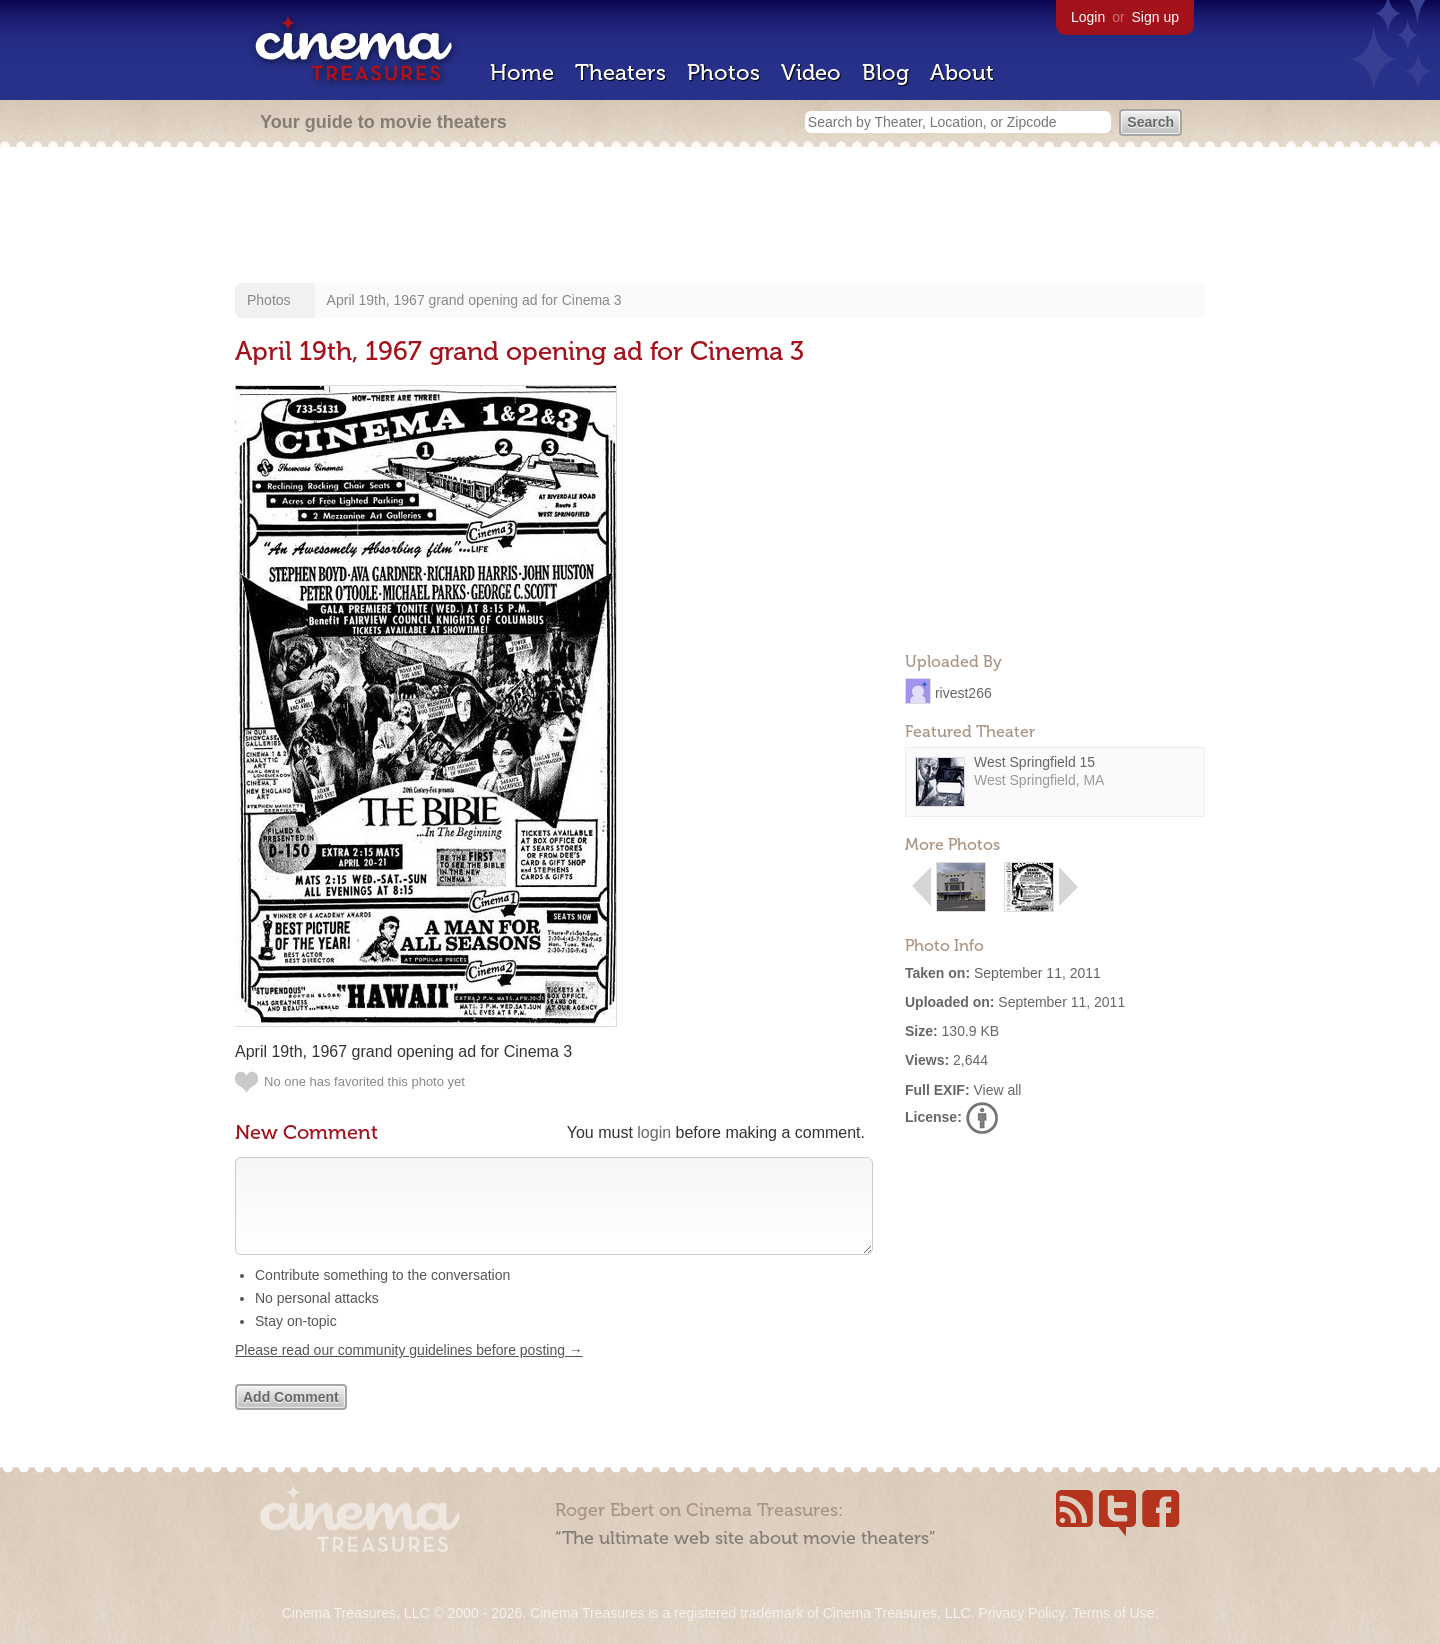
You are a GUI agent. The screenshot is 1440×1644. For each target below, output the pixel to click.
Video (811, 72)
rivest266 (963, 692)
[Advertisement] (720, 217)
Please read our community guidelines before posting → (409, 1370)
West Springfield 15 (1034, 762)
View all (997, 1090)
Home (522, 72)
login (654, 1132)
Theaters (620, 72)
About (962, 72)
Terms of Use (1113, 1613)
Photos (723, 72)
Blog (885, 72)
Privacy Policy (1021, 1613)
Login (1088, 17)
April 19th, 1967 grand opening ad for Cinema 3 (474, 300)
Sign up (1155, 17)
